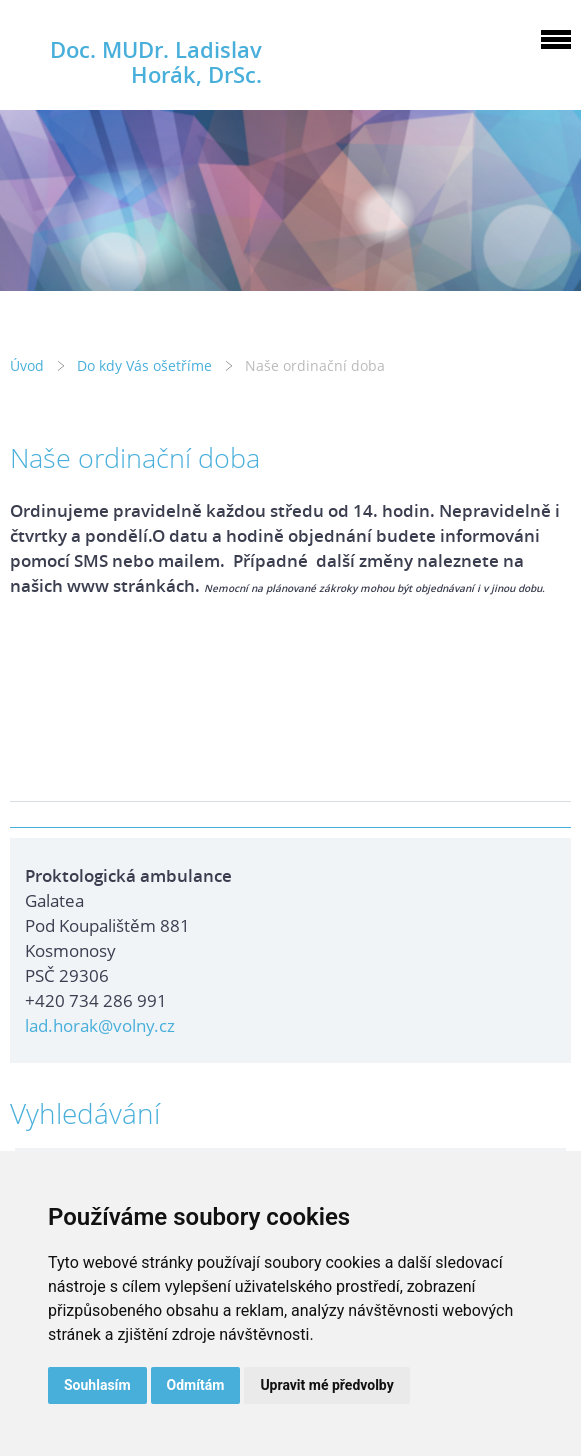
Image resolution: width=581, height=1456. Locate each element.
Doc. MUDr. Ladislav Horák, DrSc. (156, 62)
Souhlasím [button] (97, 1385)
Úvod (27, 365)
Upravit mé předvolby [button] (326, 1385)
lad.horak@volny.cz (100, 1025)
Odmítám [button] (196, 1385)
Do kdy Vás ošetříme (144, 365)
